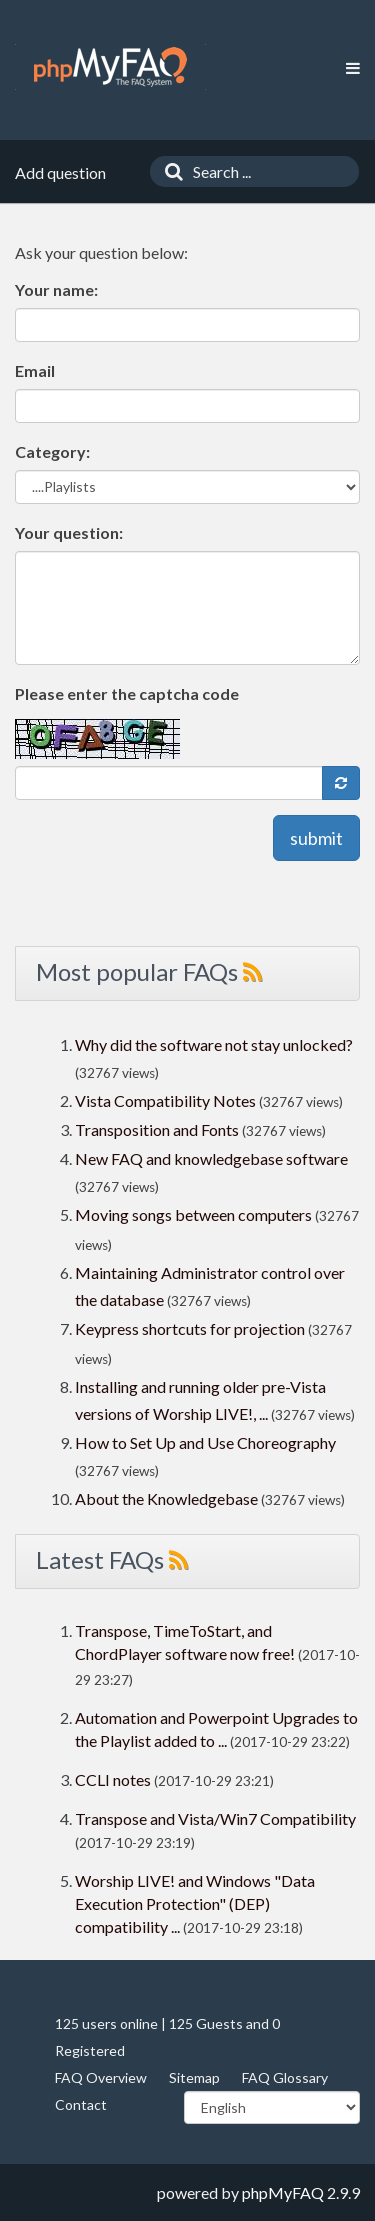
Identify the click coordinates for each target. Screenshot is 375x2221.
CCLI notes (113, 1779)
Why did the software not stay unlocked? (214, 1044)
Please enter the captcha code (127, 693)
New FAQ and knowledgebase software (211, 1158)
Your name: (56, 289)
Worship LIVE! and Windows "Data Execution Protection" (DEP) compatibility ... (195, 1903)
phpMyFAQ (283, 2192)
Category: (52, 451)
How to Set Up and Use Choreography (205, 1442)
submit (316, 838)
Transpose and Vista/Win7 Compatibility (215, 1818)
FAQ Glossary (285, 2077)
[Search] (169, 171)
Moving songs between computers (193, 1214)
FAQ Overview (101, 2077)
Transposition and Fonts (157, 1129)
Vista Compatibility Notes (165, 1100)
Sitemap (194, 2077)
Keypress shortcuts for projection (190, 1328)
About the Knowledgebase (166, 1498)
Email (35, 370)
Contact (81, 2104)
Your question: (69, 532)
